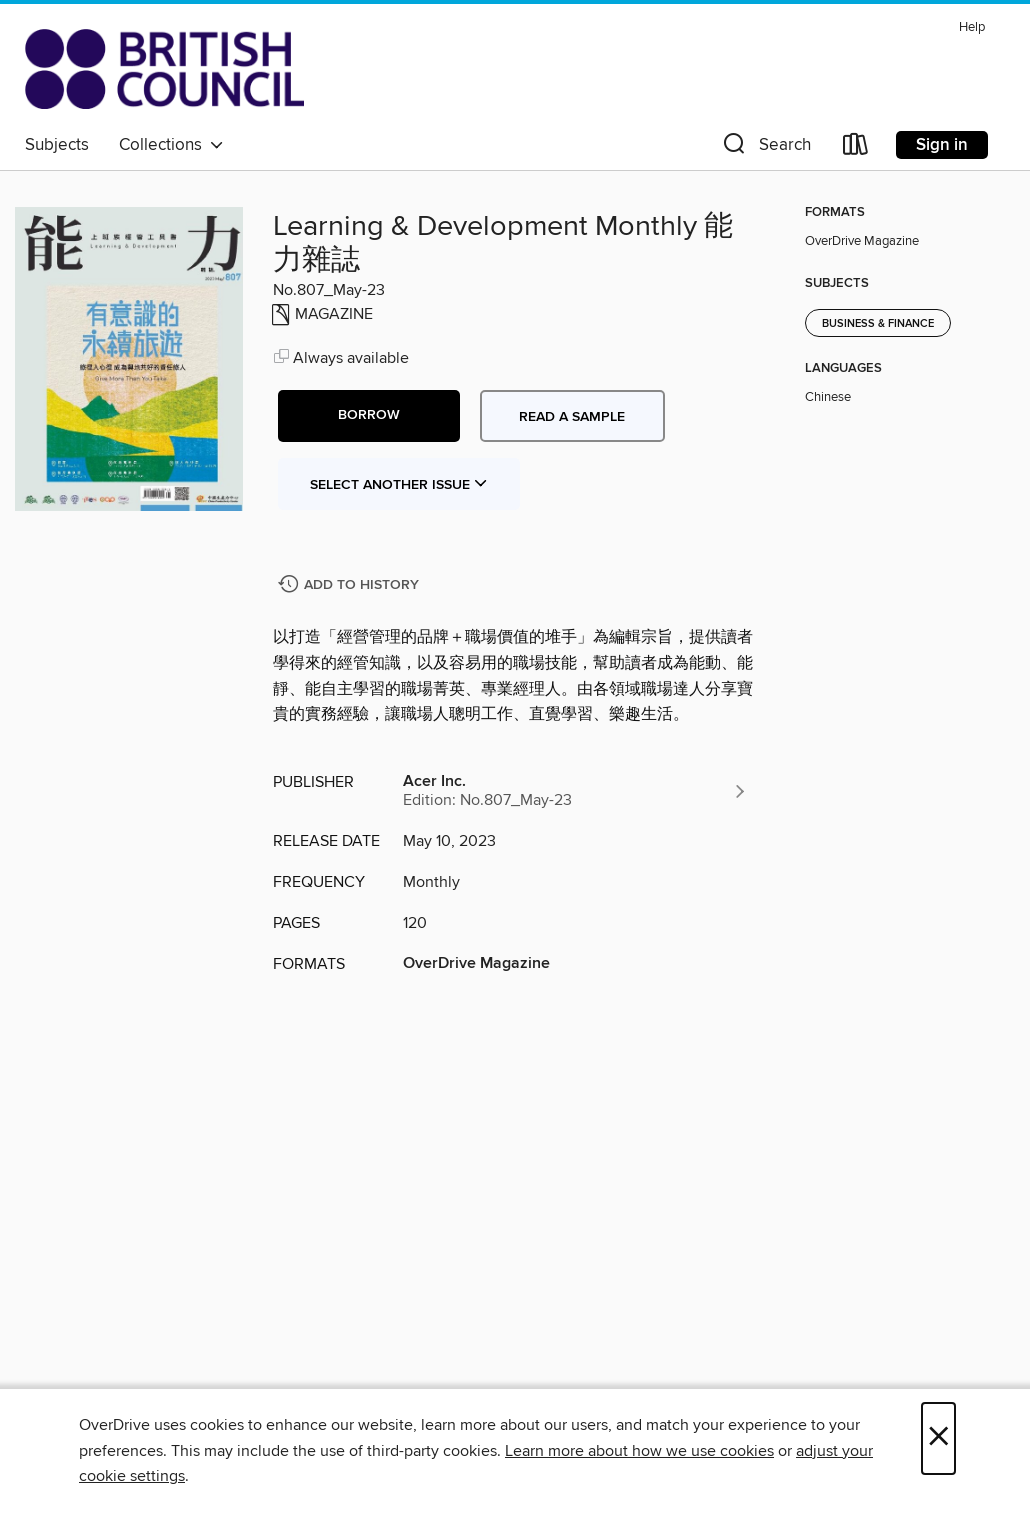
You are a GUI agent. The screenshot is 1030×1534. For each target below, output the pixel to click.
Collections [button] (171, 145)
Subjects (57, 145)
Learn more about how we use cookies (639, 1451)
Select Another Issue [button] (399, 485)
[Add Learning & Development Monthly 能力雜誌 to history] (351, 585)
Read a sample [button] (572, 417)
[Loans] (856, 148)
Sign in (942, 145)
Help (972, 27)
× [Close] (938, 1438)
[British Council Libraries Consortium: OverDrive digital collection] (164, 69)
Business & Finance (878, 324)
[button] (765, 148)
